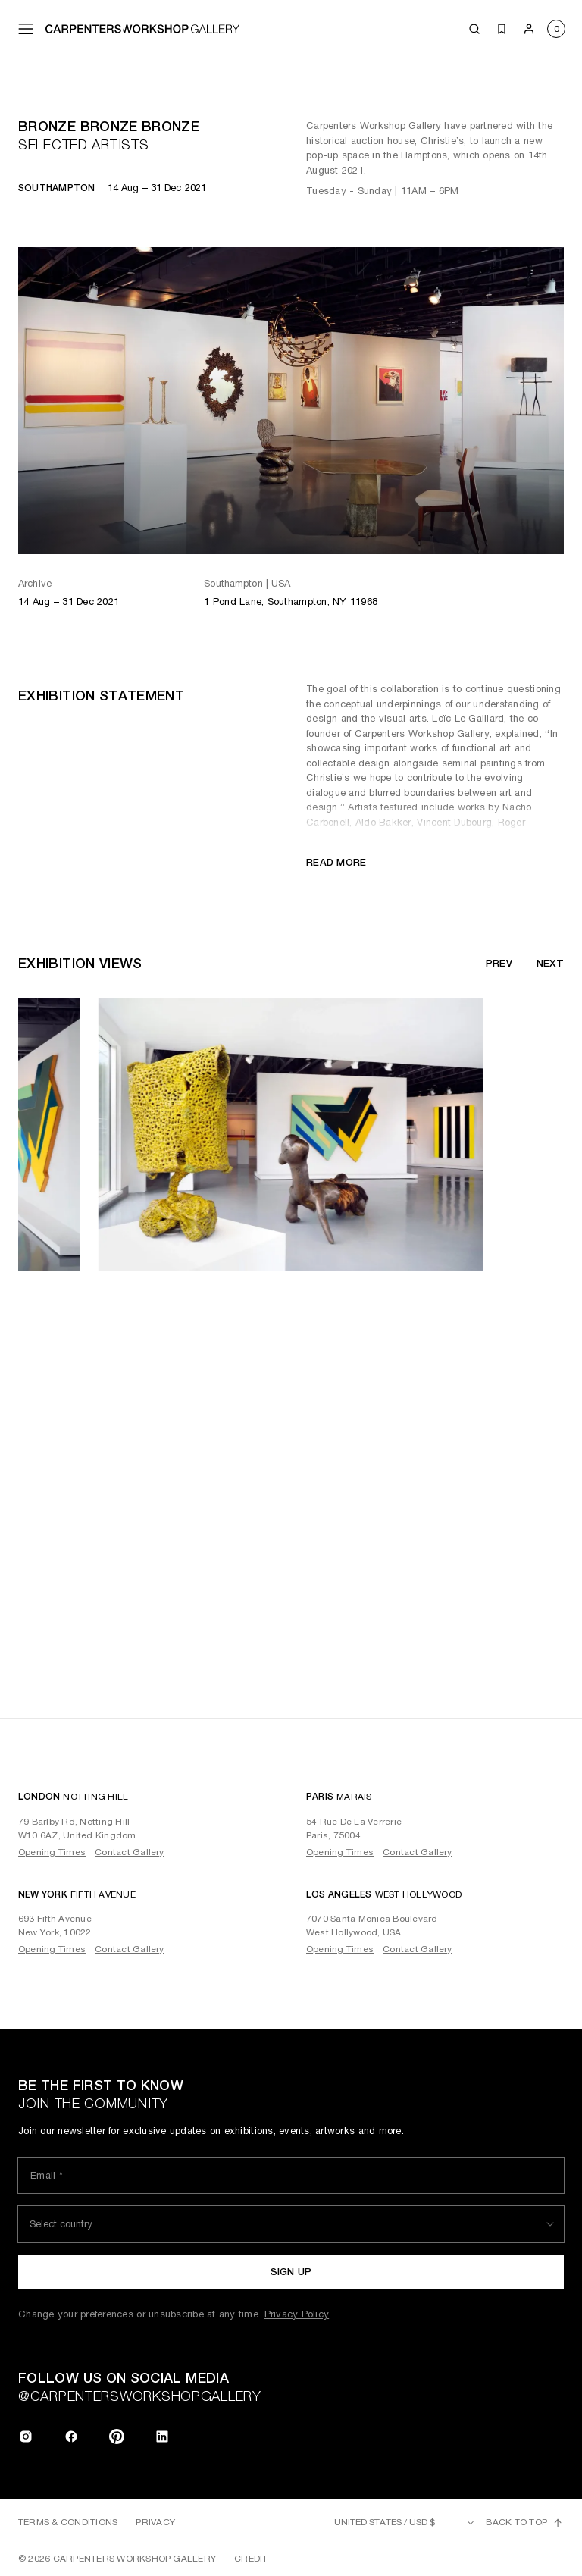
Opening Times (52, 1852)
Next (550, 963)
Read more (336, 862)
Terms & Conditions (67, 2522)
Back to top (525, 2523)
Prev (499, 963)
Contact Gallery (129, 1852)
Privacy (155, 2522)
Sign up (291, 2271)
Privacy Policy (297, 2314)
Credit (251, 2558)
